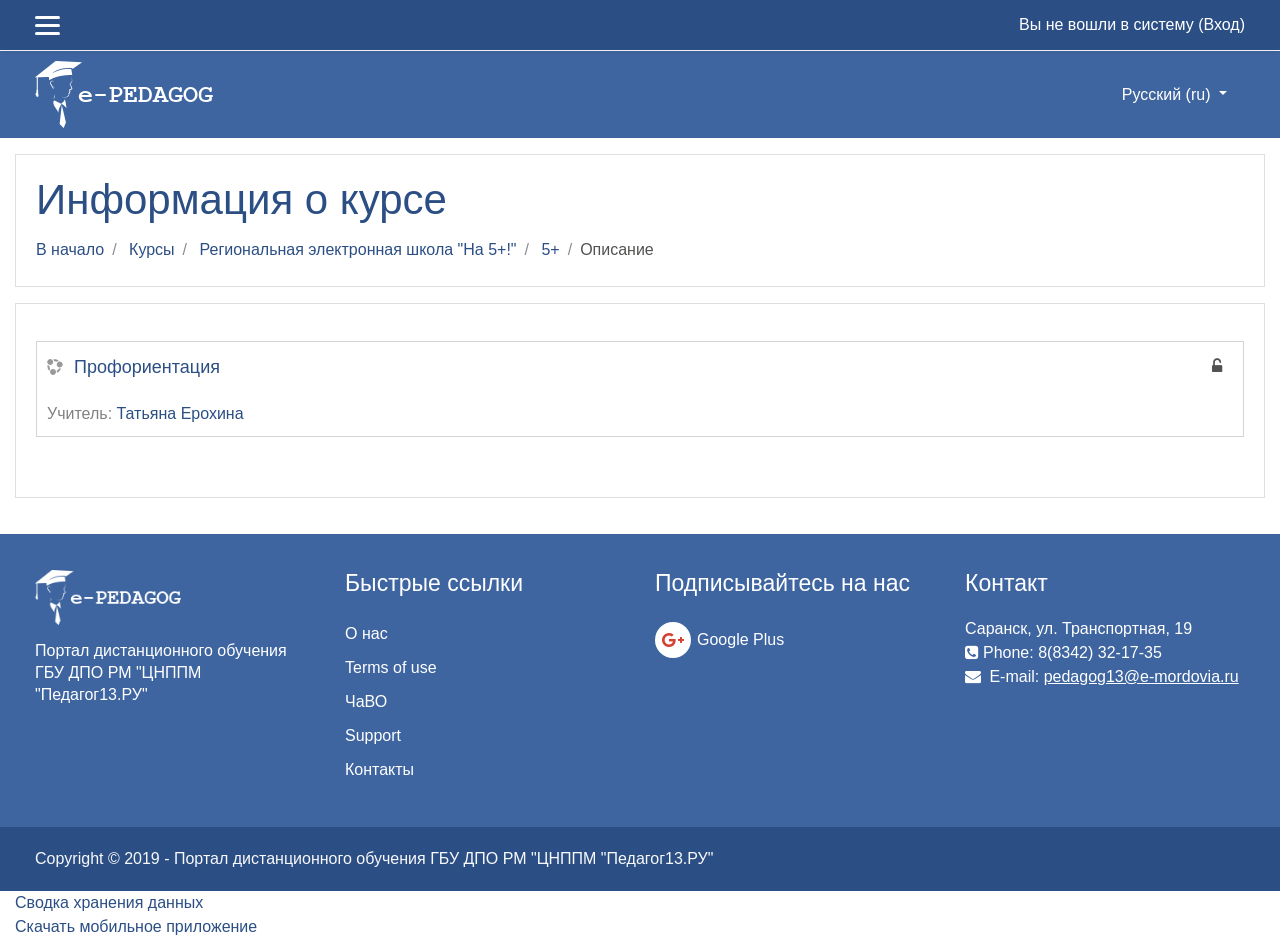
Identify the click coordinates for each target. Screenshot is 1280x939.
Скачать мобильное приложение (136, 926)
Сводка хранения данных (109, 902)
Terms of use (391, 667)
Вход (1221, 24)
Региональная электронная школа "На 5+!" (358, 249)
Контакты (379, 769)
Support (373, 735)
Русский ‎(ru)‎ (1168, 94)
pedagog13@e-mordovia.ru (1141, 676)
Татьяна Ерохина (180, 413)
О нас (366, 633)
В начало (70, 249)
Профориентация (147, 367)
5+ (550, 249)
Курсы (152, 249)
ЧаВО (366, 701)
